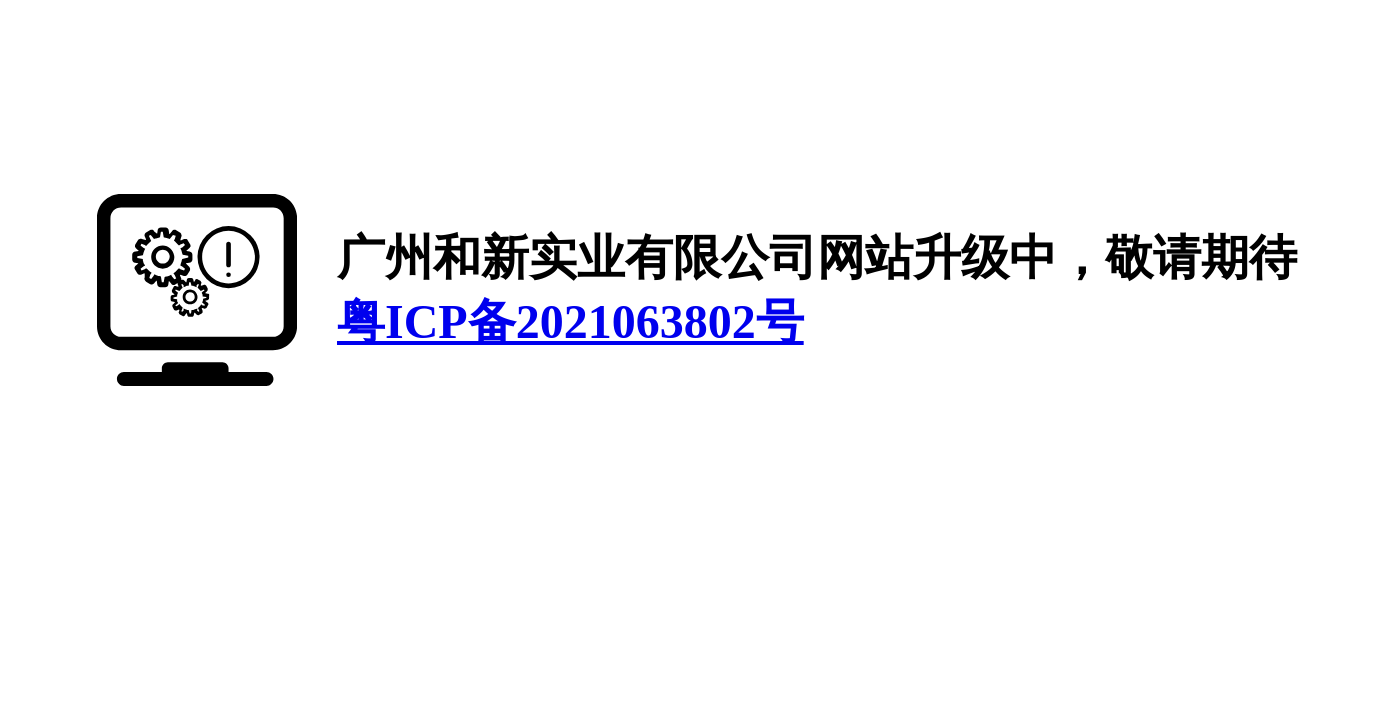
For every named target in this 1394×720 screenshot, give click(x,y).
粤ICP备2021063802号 (570, 321)
